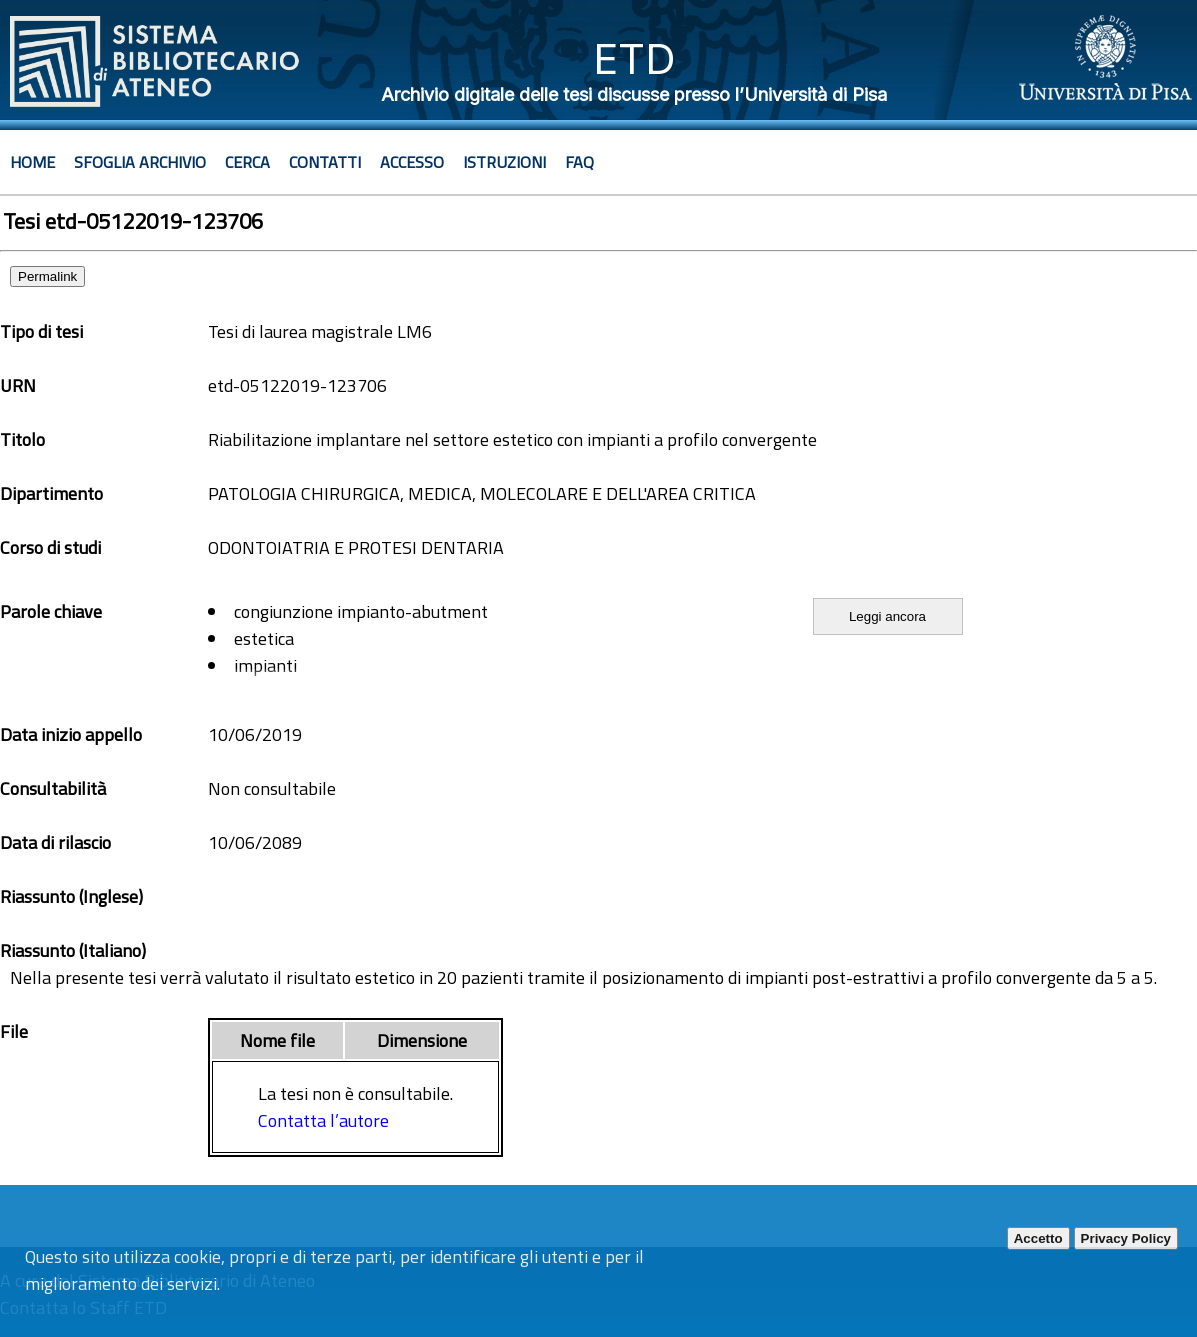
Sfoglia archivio (140, 162)
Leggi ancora (887, 616)
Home (32, 162)
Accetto (1038, 1238)
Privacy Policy (1126, 1238)
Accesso (412, 162)
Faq (579, 162)
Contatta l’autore (323, 1120)
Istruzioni (504, 162)
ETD (634, 58)
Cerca (247, 162)
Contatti (325, 162)
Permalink (47, 276)
